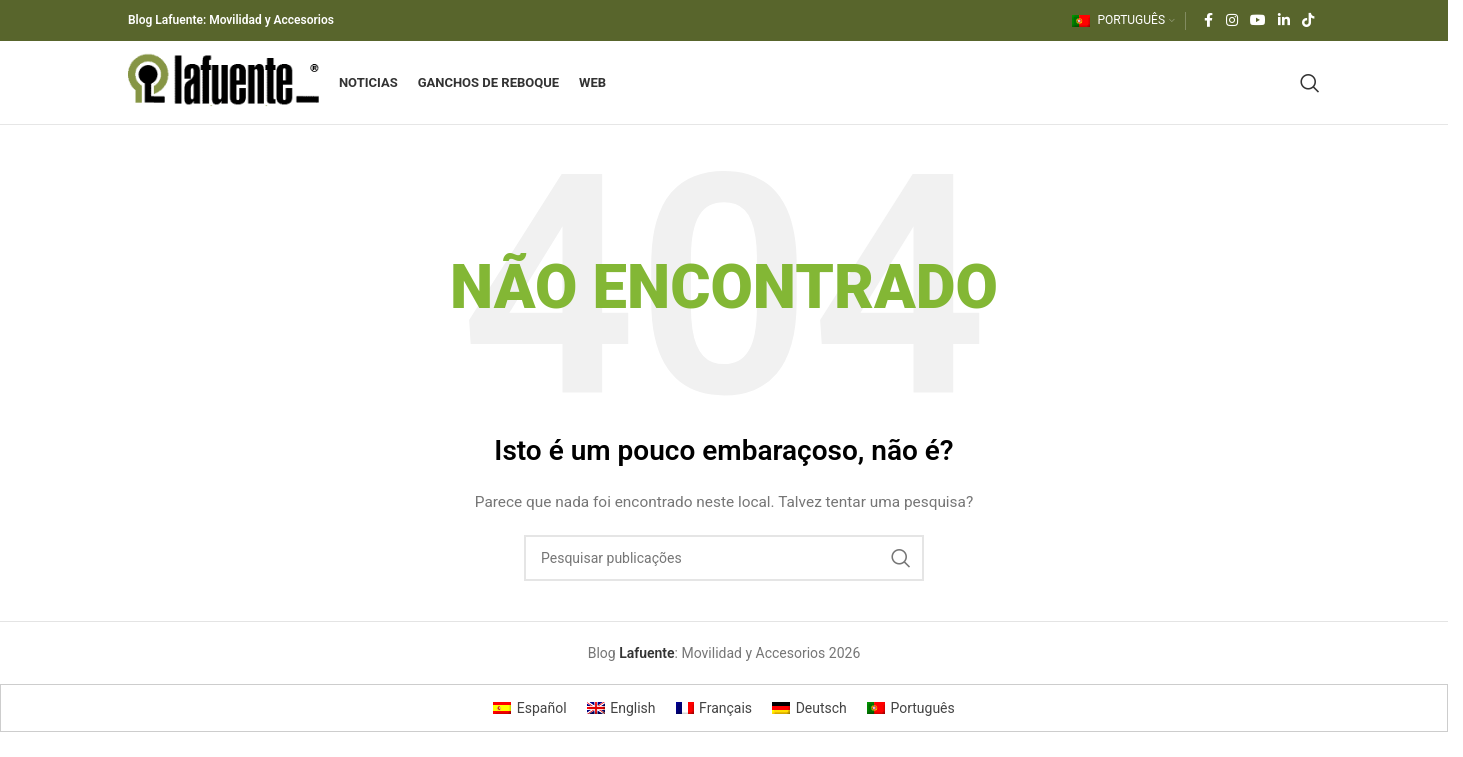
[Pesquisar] (1310, 94)
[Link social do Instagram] (1232, 21)
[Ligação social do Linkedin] (1284, 21)
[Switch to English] (621, 730)
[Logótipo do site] (239, 93)
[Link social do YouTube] (1258, 21)
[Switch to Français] (714, 730)
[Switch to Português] (911, 730)
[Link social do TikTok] (1308, 21)
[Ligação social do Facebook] (1208, 21)
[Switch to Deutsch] (809, 730)
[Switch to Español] (529, 730)
